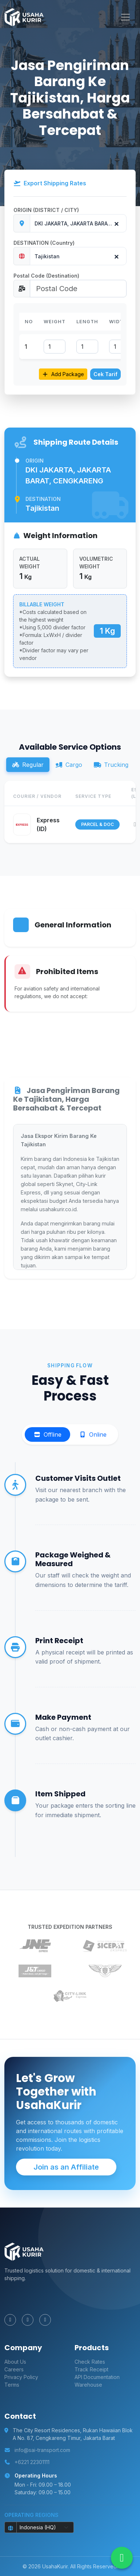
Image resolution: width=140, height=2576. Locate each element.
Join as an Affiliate (66, 2167)
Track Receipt (91, 2369)
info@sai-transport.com (42, 2450)
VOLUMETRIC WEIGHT (96, 562)
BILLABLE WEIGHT (41, 604)
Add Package (63, 374)
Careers (14, 2369)
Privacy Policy (21, 2377)
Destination (43, 499)
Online (93, 1434)
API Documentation (97, 2377)
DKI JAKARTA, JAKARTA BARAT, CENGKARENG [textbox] (80, 223)
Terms (11, 2385)
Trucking (111, 764)
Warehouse (88, 2385)
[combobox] (78, 223)
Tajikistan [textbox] (47, 256)
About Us (15, 2362)
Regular (28, 764)
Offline (47, 1434)
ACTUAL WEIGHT (29, 562)
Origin (34, 460)
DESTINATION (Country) (44, 243)
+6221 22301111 (32, 2462)
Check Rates (90, 2362)
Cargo (68, 764)
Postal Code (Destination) (46, 276)
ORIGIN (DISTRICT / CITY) (46, 210)
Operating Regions (31, 2515)
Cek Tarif (105, 374)
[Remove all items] (115, 222)
